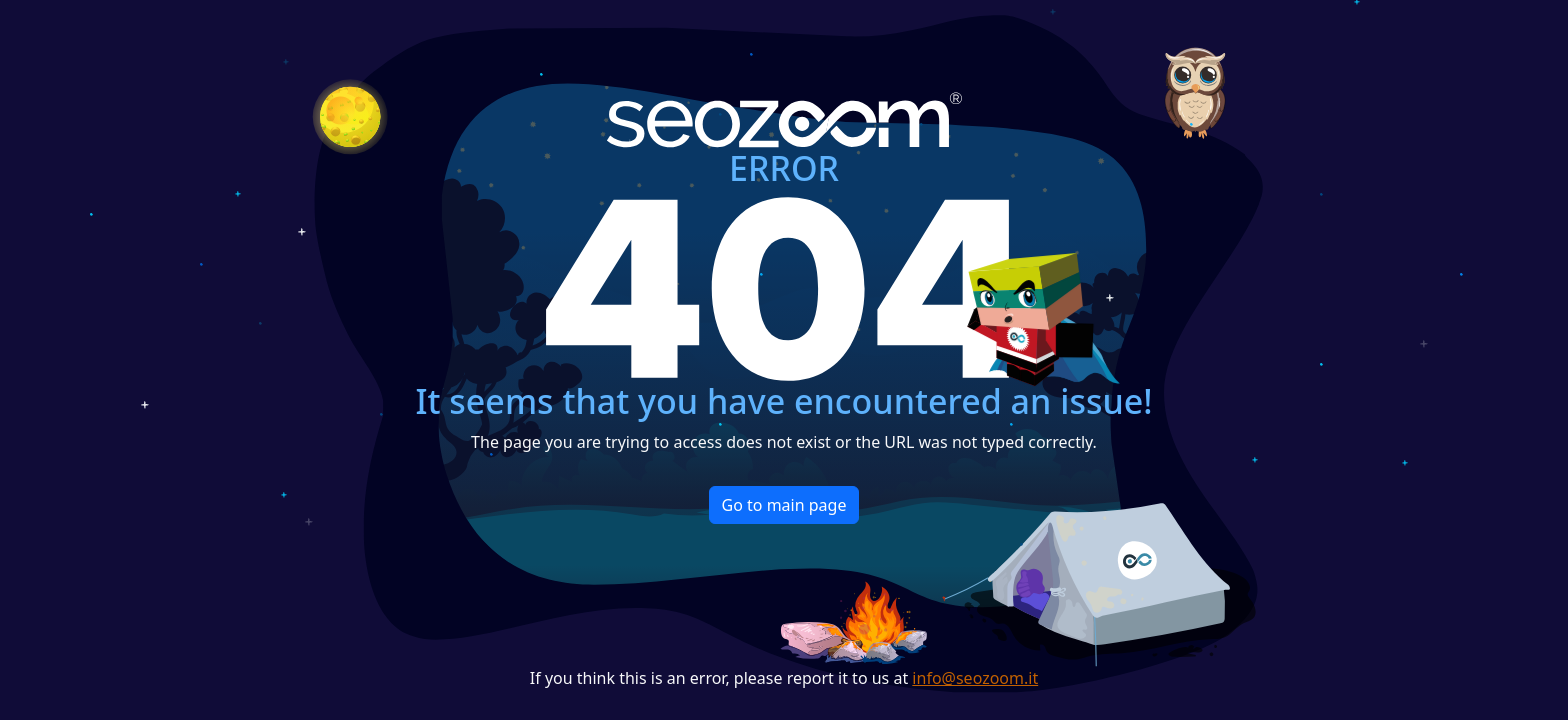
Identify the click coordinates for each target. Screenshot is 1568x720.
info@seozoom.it (975, 678)
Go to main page (784, 505)
